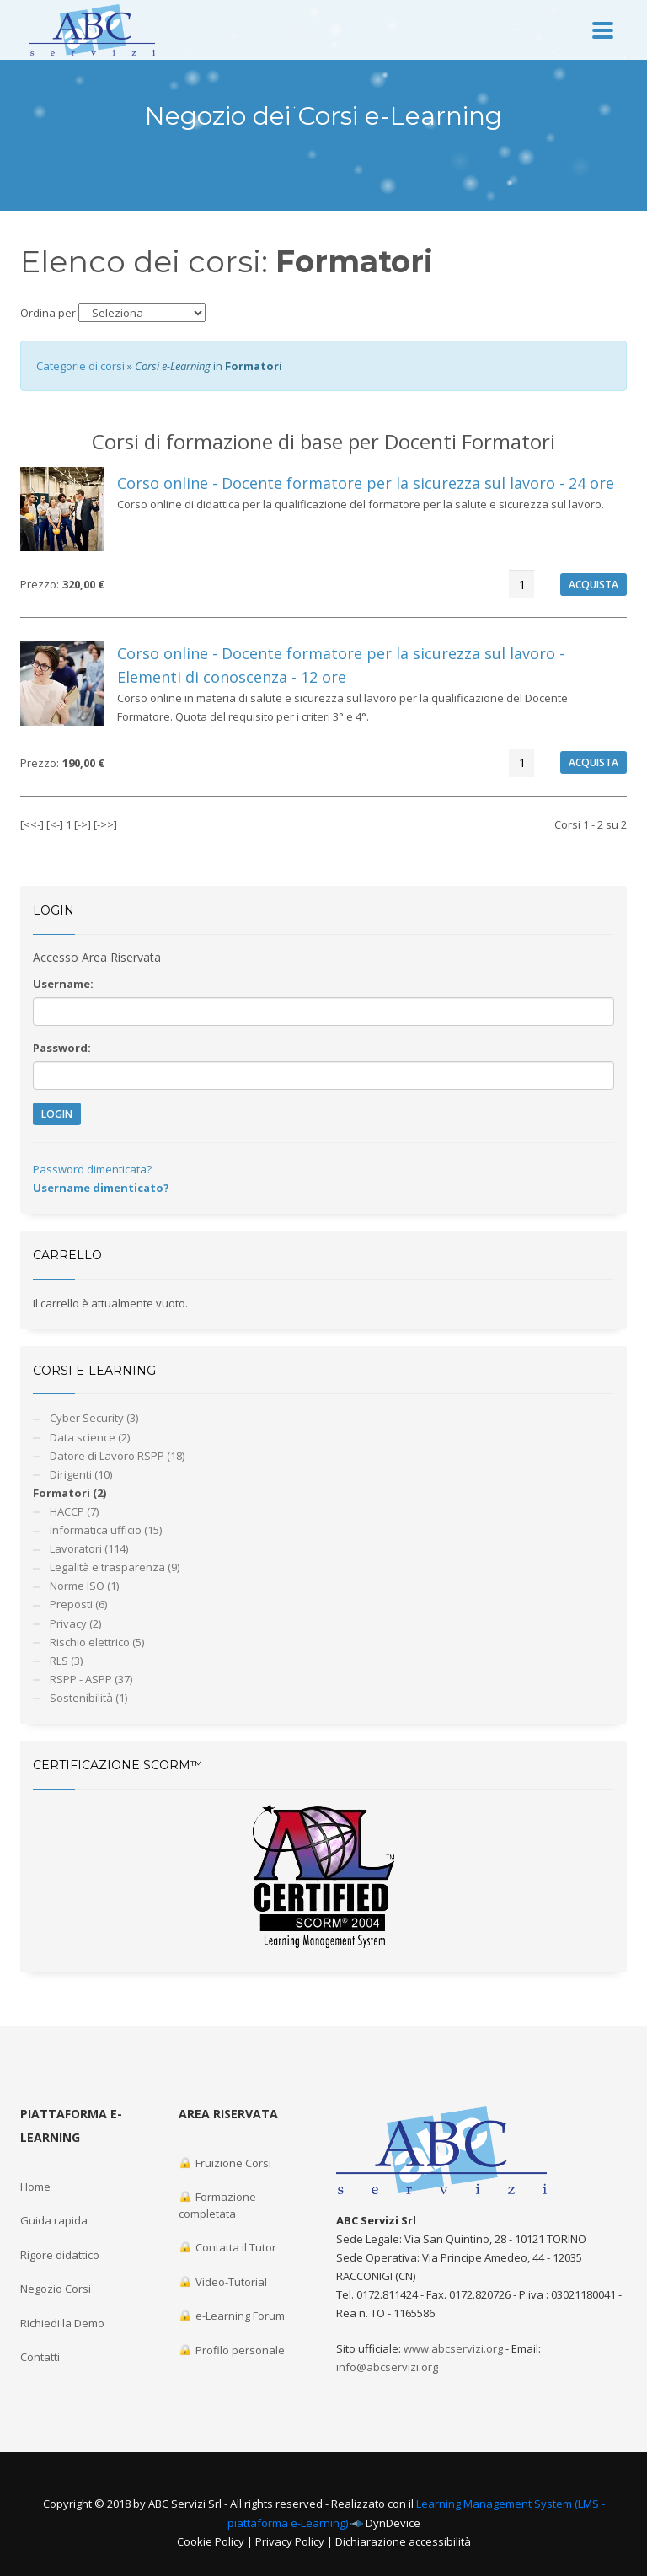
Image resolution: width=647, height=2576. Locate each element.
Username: (63, 983)
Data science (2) (90, 1437)
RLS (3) (66, 1660)
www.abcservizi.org (453, 2348)
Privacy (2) (75, 1623)
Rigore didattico (59, 2254)
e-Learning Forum (232, 2315)
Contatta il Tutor (227, 2247)
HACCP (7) (74, 1511)
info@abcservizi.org (387, 2367)
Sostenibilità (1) (88, 1697)
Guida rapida (54, 2220)
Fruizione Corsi (225, 2163)
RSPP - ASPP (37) (91, 1679)
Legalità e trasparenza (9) (114, 1567)
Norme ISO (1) (84, 1585)
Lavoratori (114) (89, 1548)
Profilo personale (232, 2350)
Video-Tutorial (223, 2281)
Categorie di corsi (80, 365)
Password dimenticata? (92, 1169)
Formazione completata (217, 2205)
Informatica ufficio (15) (106, 1530)
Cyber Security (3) (94, 1417)
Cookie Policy (210, 2541)
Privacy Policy (289, 2541)
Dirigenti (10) (81, 1474)
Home (35, 2186)
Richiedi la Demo (62, 2323)
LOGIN (56, 1114)
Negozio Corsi (55, 2288)
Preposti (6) (78, 1604)
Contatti (40, 2356)
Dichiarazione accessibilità (403, 2541)
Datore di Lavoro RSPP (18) (117, 1455)
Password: (62, 1047)
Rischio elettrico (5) (97, 1642)
